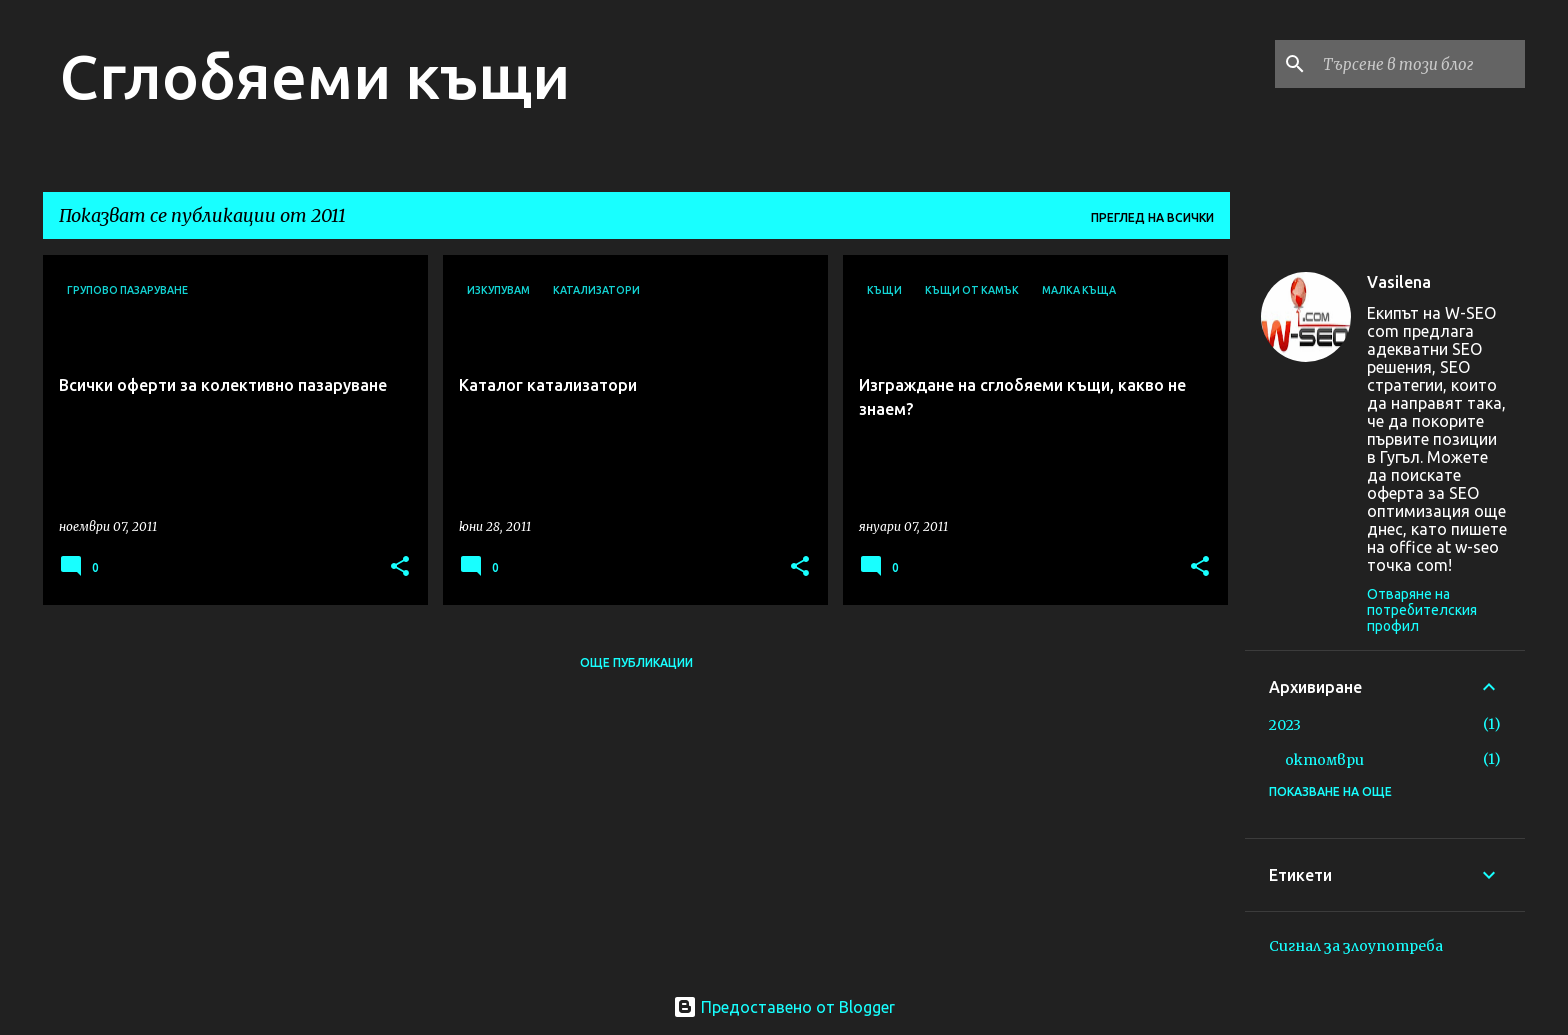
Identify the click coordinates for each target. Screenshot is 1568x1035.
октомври (1324, 760)
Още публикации (636, 662)
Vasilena (1399, 282)
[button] (400, 567)
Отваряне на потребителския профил (1422, 610)
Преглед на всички (1152, 217)
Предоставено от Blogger (784, 1007)
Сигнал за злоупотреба (1356, 946)
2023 (1285, 725)
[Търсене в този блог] (1420, 64)
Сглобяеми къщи (314, 76)
